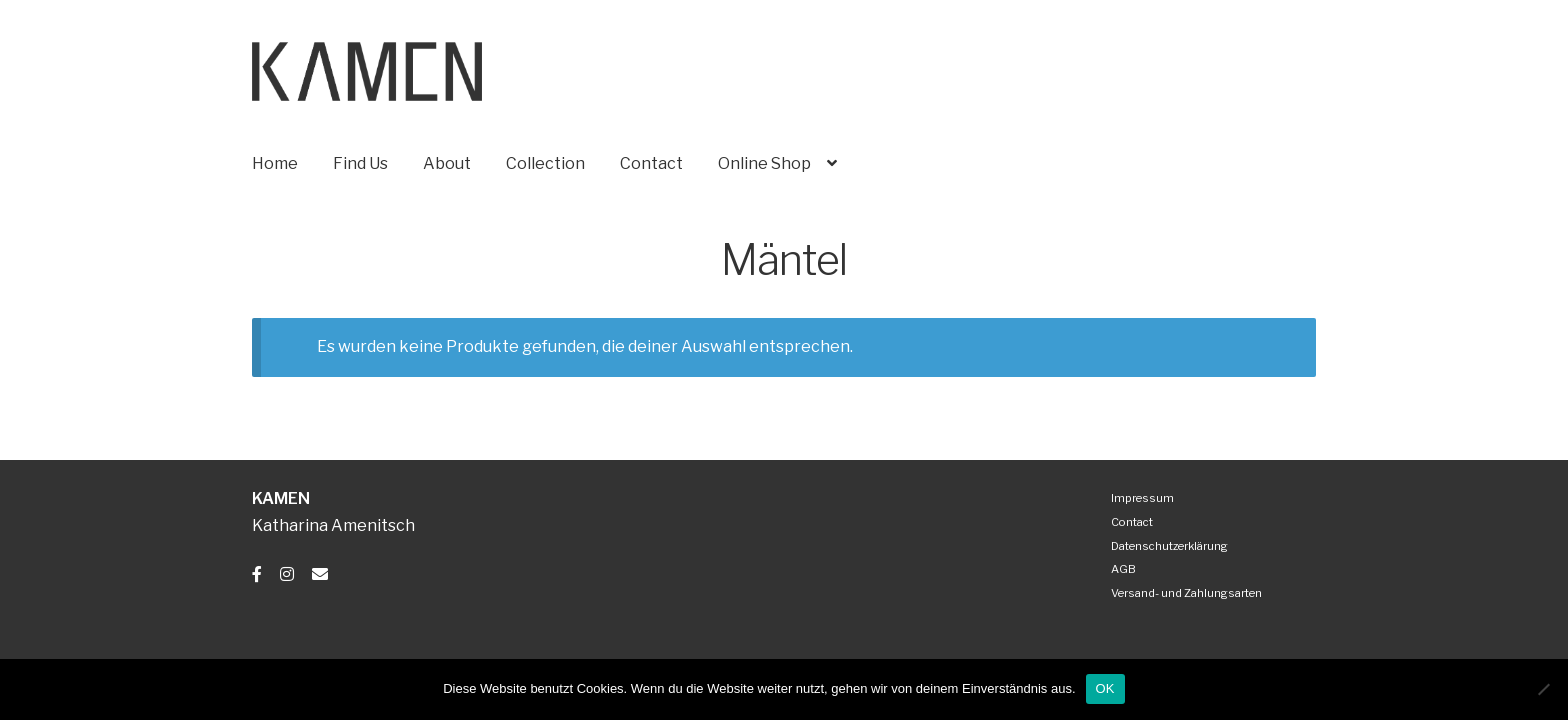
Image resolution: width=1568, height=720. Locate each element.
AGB (1123, 569)
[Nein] (1543, 689)
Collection (545, 163)
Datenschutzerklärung (1169, 546)
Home (275, 163)
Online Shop (764, 163)
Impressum (1142, 498)
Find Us (360, 163)
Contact (651, 163)
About (447, 163)
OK (1105, 688)
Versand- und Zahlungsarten (1186, 593)
